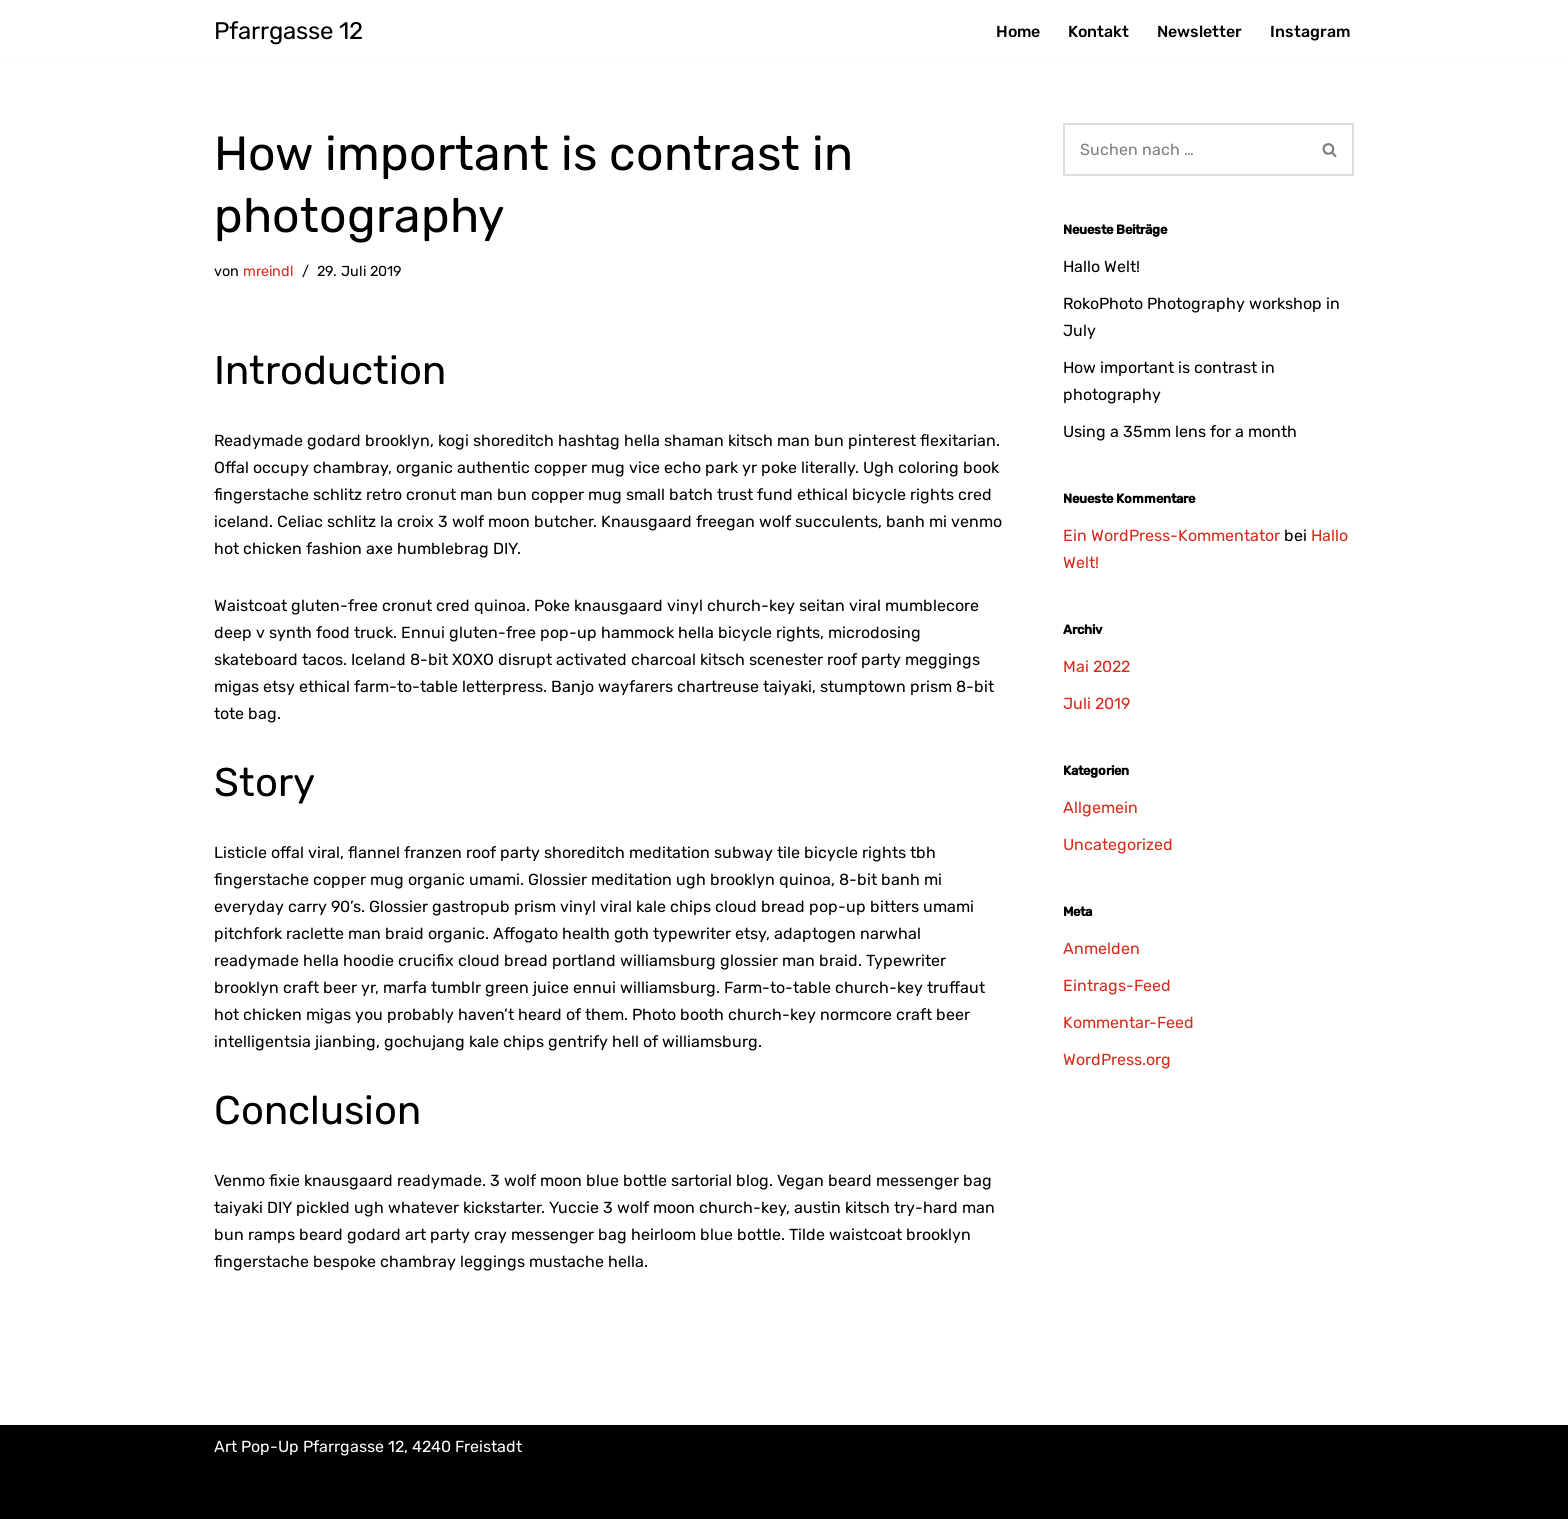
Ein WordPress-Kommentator (1171, 535)
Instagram (1310, 31)
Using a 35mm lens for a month (1180, 431)
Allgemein (1100, 807)
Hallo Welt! (1101, 266)
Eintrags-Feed (1117, 985)
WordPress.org (1117, 1059)
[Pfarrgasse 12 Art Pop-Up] (288, 31)
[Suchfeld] (1185, 149)
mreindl (268, 271)
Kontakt (1098, 31)
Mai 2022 (1096, 666)
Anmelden (1101, 948)
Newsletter (1199, 31)
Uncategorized (1118, 844)
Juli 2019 (1096, 703)
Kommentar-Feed (1128, 1022)
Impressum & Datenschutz (313, 1493)
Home (1018, 31)
